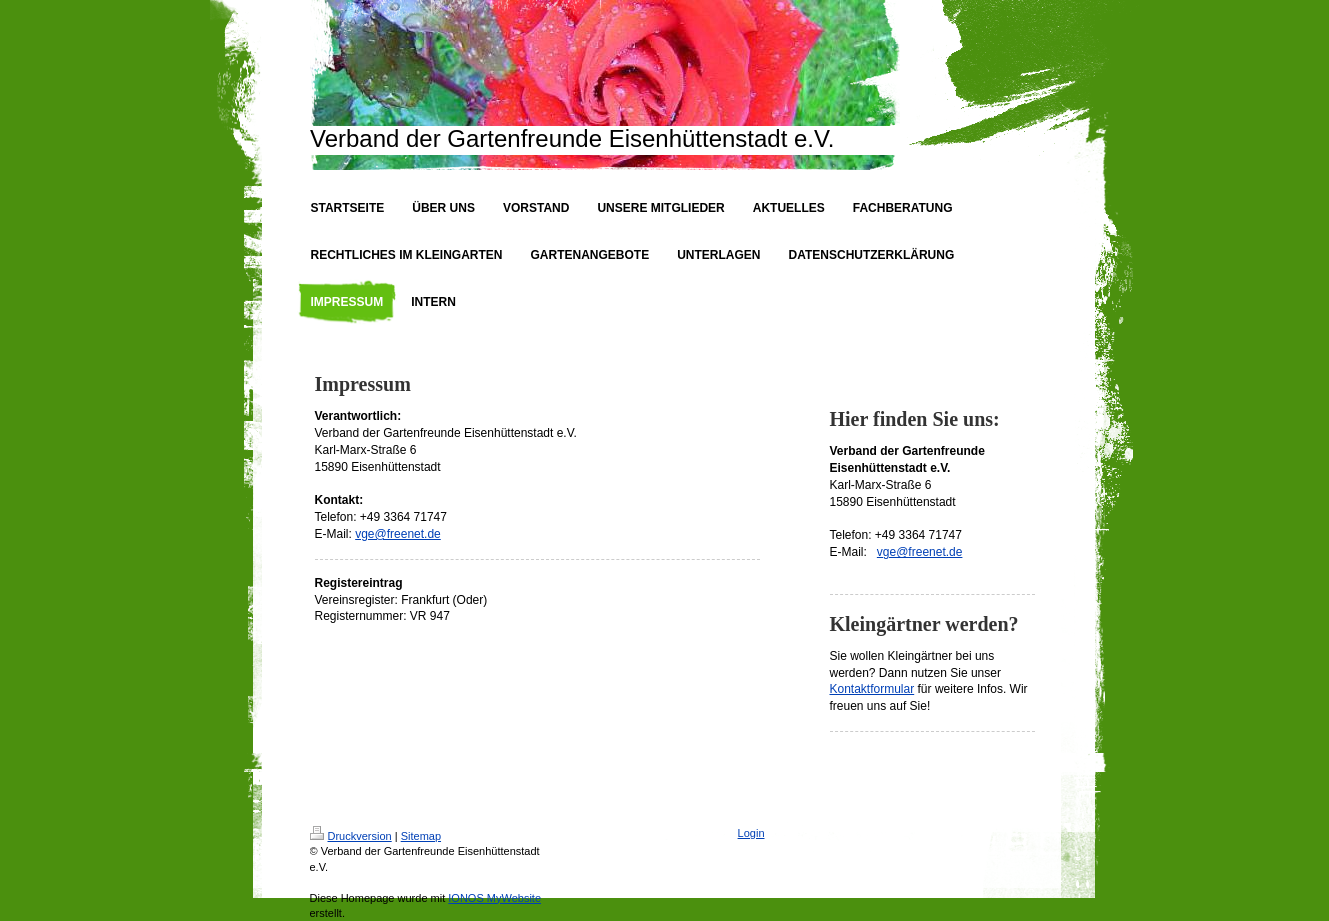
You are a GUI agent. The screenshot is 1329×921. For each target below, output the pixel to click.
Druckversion (351, 836)
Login (751, 833)
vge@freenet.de (398, 534)
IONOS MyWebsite (494, 898)
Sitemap (421, 836)
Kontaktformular (872, 689)
